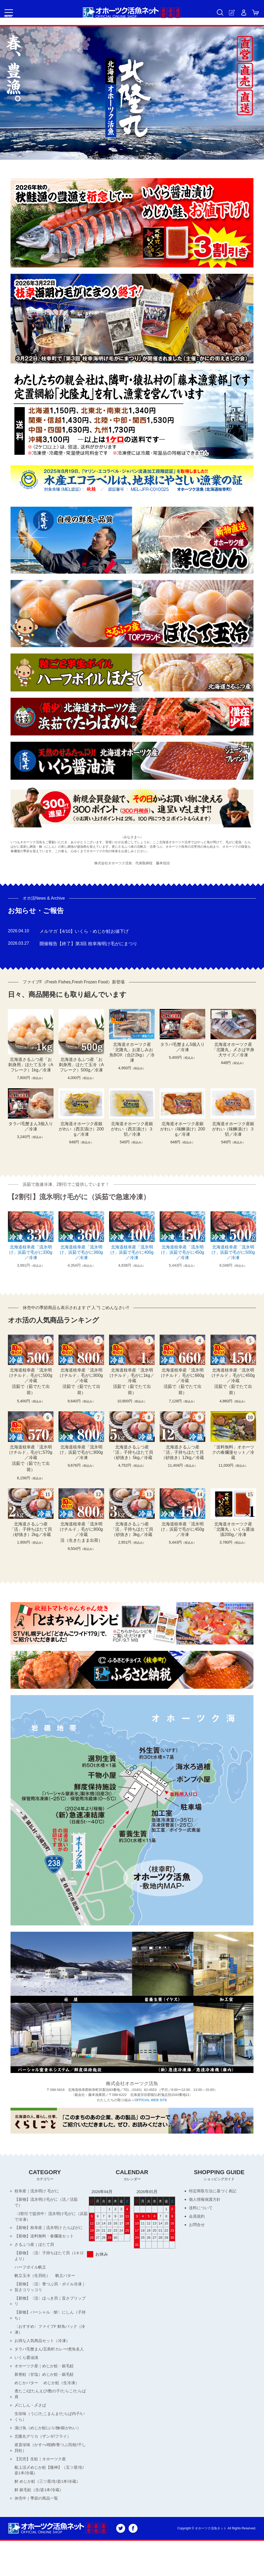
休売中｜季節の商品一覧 (37, 2533)
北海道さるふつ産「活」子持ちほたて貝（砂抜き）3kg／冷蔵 (132, 1529)
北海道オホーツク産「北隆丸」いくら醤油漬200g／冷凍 (233, 1529)
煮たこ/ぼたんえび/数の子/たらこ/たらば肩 (50, 2415)
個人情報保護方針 (206, 2200)
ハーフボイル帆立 (31, 2273)
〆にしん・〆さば (31, 2427)
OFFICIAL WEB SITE (151, 2100)
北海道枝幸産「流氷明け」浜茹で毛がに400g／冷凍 (132, 1252)
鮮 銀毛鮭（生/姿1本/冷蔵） (40, 2524)
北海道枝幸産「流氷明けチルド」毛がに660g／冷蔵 (182, 1375)
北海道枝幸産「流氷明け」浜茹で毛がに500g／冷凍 (233, 1252)
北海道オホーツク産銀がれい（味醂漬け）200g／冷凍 (182, 1128)
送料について (201, 2209)
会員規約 (197, 2218)
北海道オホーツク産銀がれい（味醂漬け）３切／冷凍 (233, 1128)
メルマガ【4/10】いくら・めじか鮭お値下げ (87, 931)
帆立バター (68, 2282)
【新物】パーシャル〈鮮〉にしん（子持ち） (50, 2324)
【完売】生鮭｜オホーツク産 (41, 2485)
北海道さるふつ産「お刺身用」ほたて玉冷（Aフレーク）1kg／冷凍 (30, 1064)
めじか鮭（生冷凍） (64, 2403)
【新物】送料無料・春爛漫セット (46, 2240)
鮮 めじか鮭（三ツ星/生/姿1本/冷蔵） (45, 2512)
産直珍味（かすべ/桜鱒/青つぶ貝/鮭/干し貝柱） (50, 2472)
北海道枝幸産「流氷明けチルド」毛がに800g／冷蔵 (81, 1375)
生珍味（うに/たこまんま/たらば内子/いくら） (49, 2439)
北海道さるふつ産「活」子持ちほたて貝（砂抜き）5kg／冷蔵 (132, 1452)
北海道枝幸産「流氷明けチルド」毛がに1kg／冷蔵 (132, 1375)
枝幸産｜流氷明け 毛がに (38, 2191)
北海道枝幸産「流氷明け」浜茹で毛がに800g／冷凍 (81, 1452)
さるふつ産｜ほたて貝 (35, 2249)
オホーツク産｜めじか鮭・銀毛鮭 (46, 2385)
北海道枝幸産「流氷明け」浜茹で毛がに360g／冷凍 (81, 1252)
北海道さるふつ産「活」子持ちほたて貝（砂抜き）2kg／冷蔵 (31, 1529)
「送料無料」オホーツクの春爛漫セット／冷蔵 (233, 1452)
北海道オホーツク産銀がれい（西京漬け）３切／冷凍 (132, 1128)
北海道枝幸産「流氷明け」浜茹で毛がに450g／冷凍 (182, 1252)
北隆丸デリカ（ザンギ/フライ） (44, 2460)
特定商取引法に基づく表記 (214, 2191)
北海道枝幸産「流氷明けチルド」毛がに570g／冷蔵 (30, 1452)
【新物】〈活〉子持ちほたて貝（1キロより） (49, 2261)
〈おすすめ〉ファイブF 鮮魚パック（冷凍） (47, 2340)
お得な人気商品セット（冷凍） (44, 2352)
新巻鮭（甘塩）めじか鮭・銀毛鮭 (46, 2394)
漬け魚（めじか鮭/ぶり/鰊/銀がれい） (49, 2452)
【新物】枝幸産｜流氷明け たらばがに (50, 2231)
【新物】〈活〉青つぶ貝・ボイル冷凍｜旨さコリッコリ (50, 2294)
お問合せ (197, 2227)
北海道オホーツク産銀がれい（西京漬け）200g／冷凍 (81, 1128)
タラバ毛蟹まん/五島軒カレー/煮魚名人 (49, 2364)
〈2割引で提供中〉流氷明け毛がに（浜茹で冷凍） (47, 2218)
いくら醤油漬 (27, 2376)
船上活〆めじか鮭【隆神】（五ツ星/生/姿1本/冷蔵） (48, 2497)
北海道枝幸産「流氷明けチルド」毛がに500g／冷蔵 (30, 1375)
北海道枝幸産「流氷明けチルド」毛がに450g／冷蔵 (233, 1375)
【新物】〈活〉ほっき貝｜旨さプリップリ (50, 2309)
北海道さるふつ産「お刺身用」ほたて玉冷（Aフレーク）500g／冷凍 (81, 1064)
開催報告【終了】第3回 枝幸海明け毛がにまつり (91, 943)
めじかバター (27, 2403)
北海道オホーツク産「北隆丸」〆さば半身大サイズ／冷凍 (233, 1049)
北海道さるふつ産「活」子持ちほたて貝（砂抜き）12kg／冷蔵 (182, 1452)
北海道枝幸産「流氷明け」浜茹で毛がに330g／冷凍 (30, 1252)
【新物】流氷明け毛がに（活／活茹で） (48, 2203)
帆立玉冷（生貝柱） (33, 2282)
